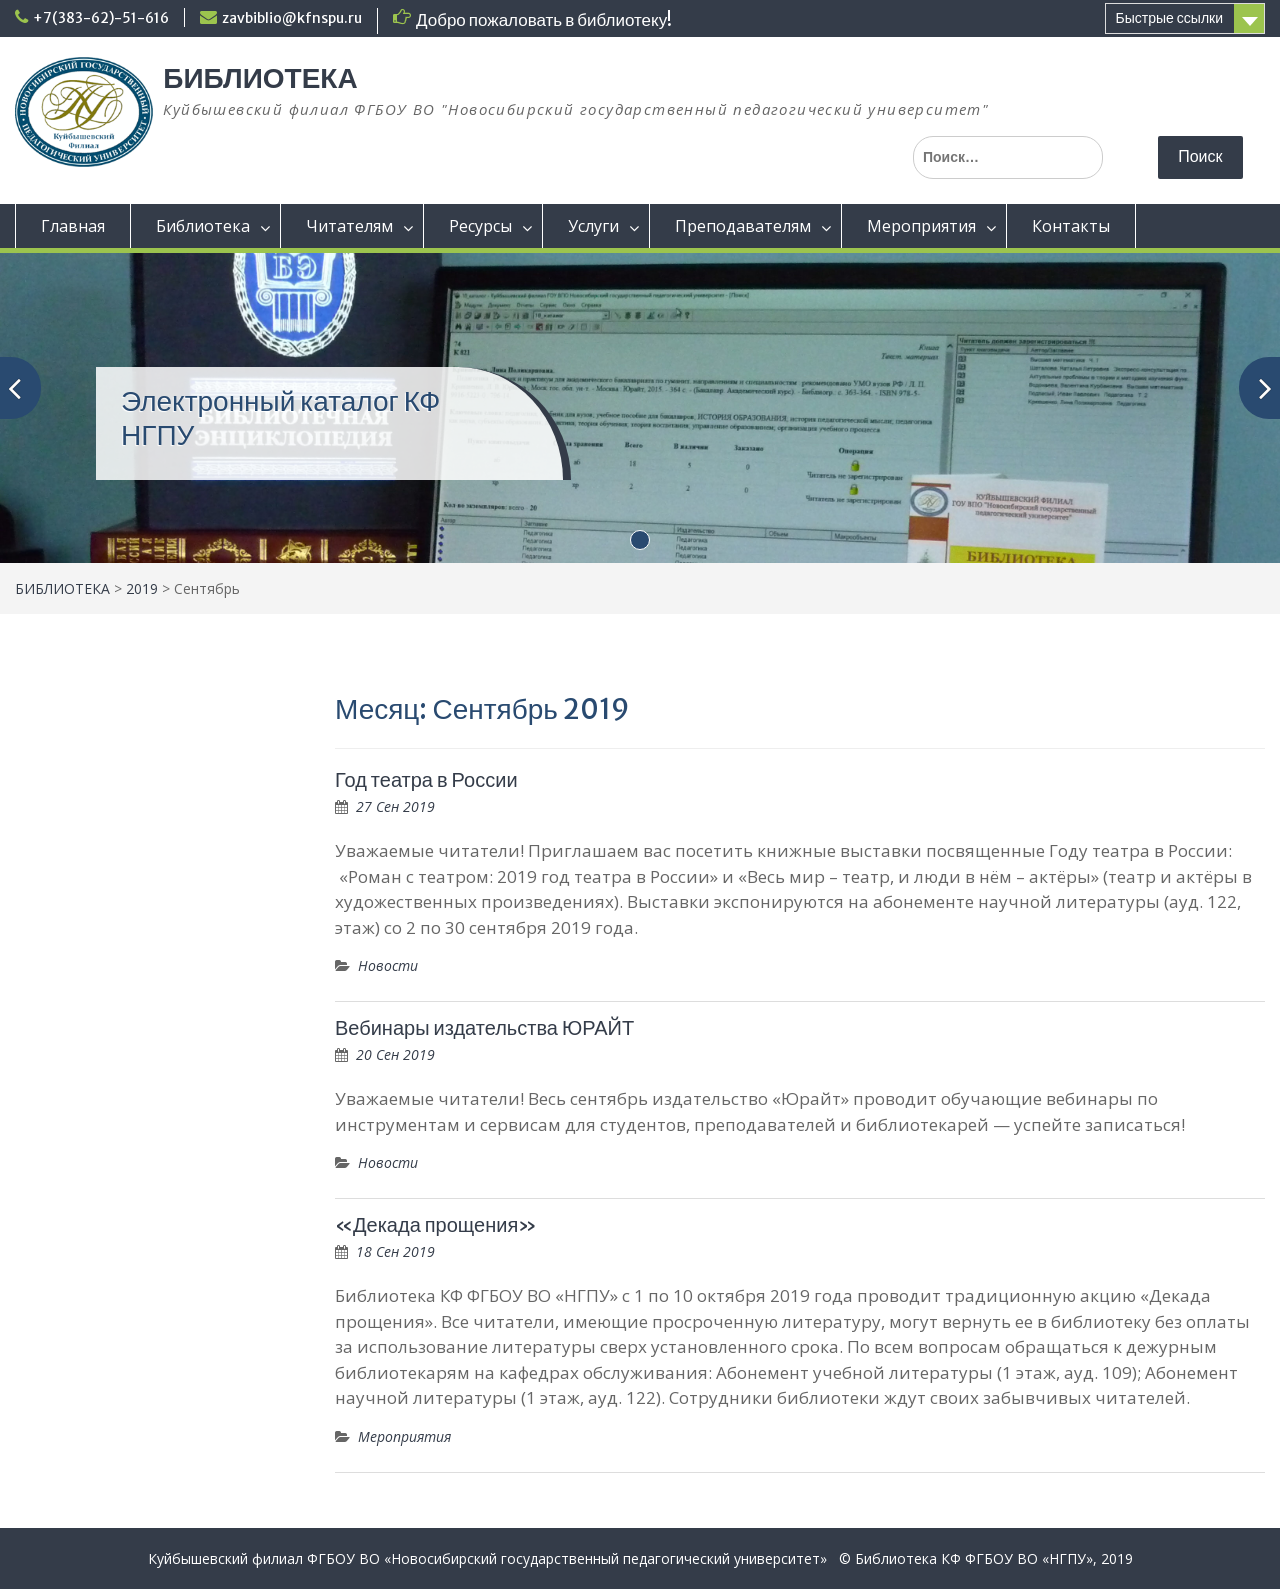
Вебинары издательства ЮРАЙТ (484, 1027)
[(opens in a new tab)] (640, 405)
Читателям (349, 226)
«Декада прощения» (436, 1224)
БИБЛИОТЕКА (260, 78)
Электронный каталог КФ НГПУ (280, 418)
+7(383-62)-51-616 (101, 18)
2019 (142, 588)
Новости (388, 965)
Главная (73, 226)
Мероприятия (921, 226)
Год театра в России (426, 779)
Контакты (1071, 226)
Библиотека (203, 226)
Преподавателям (743, 226)
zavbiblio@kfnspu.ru (292, 18)
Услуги (593, 226)
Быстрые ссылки (1169, 18)
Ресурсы (480, 226)
